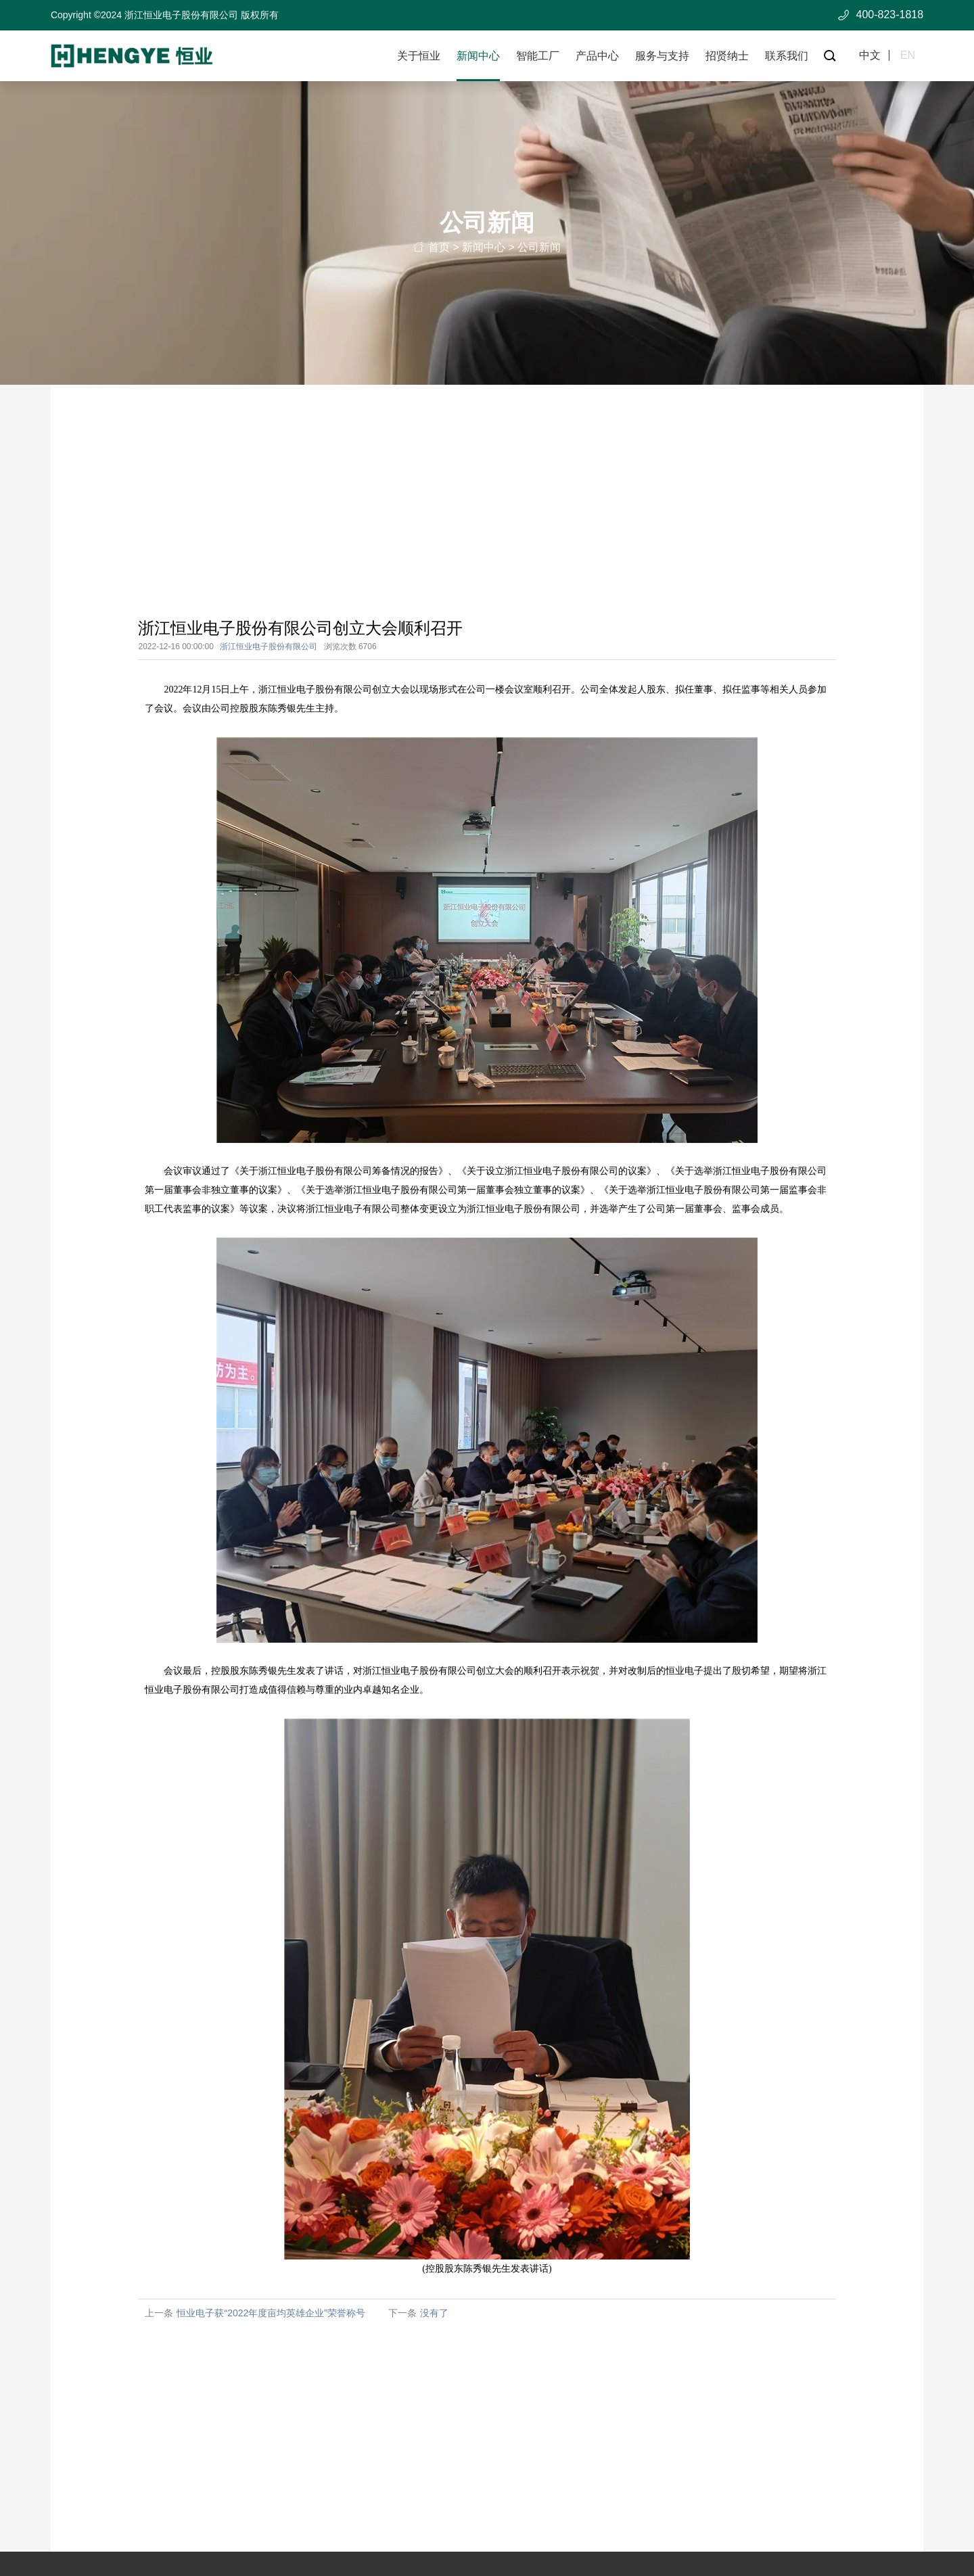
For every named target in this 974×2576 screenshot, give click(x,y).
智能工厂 (537, 56)
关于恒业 (418, 56)
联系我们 (786, 56)
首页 (439, 250)
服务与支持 (662, 56)
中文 (870, 55)
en (907, 55)
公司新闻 (539, 250)
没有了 (434, 2313)
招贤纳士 (727, 56)
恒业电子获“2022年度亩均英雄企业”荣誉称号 (271, 2313)
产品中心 (597, 56)
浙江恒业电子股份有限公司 (268, 647)
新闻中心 (478, 56)
